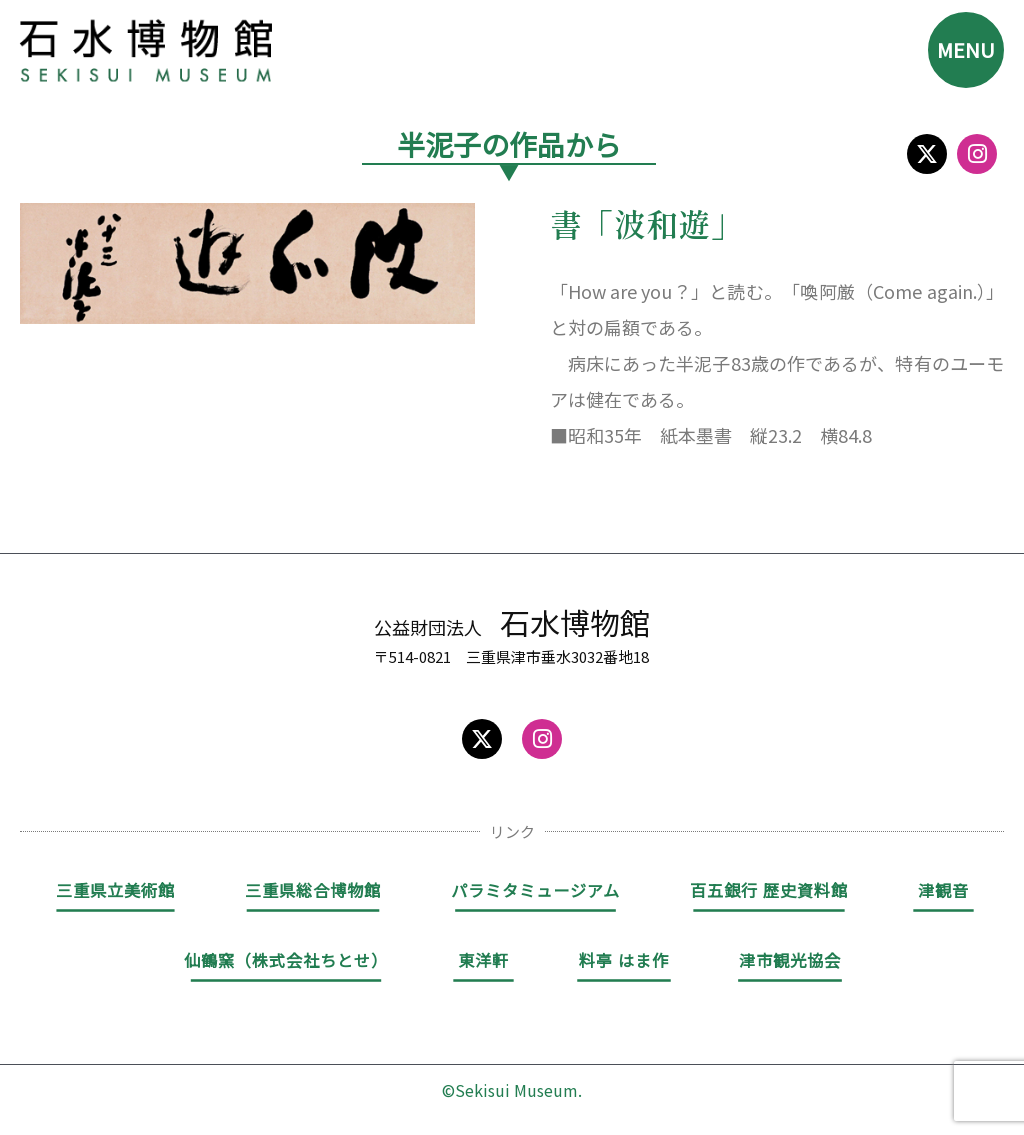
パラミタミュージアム (535, 890)
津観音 (943, 890)
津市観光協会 (790, 960)
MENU (966, 49)
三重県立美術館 (115, 890)
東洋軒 (483, 960)
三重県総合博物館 (313, 890)
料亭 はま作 (624, 960)
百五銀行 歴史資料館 (769, 890)
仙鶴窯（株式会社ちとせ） (286, 960)
